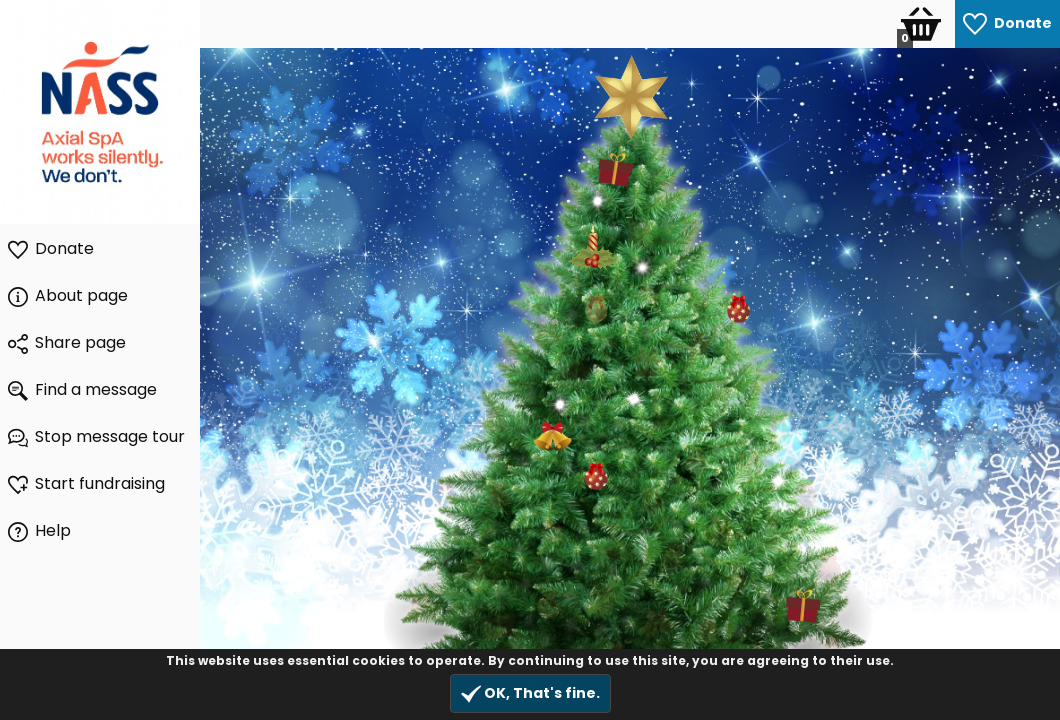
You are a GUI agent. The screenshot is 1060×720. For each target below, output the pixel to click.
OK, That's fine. (530, 693)
